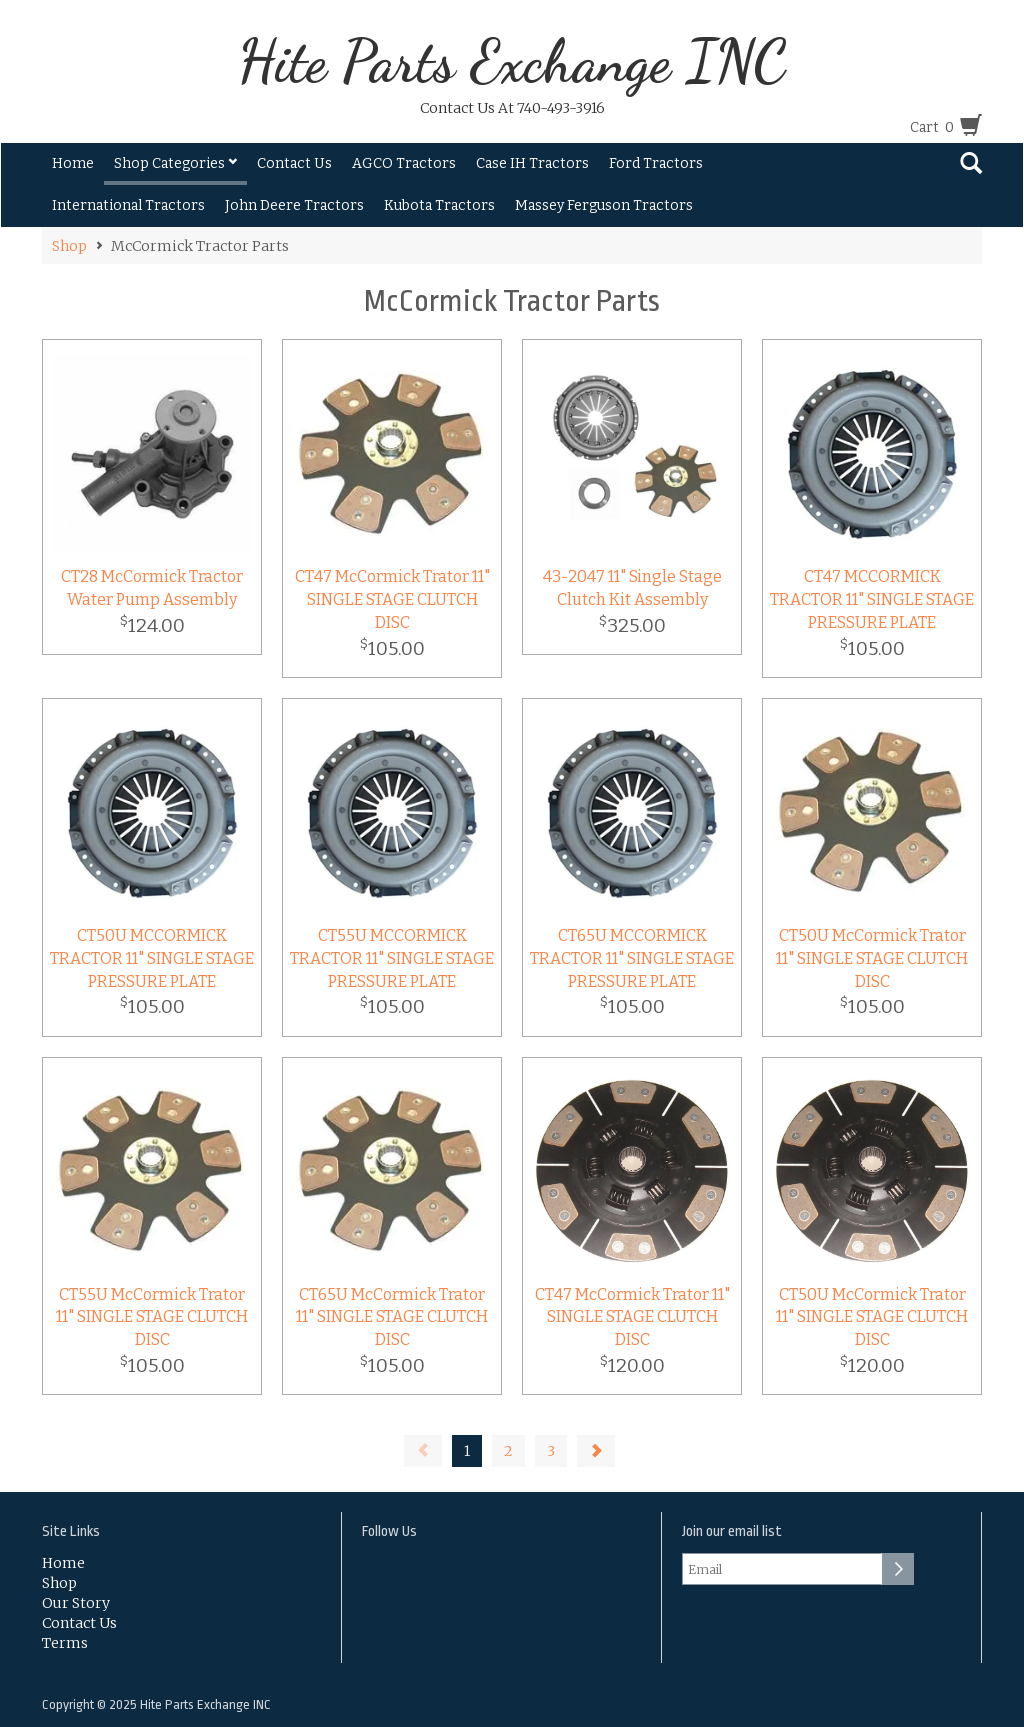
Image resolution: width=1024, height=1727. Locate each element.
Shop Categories (175, 163)
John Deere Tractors (294, 205)
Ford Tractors (656, 163)
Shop (69, 246)
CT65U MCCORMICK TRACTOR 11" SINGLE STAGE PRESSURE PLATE (632, 958)
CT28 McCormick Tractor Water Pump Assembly (152, 588)
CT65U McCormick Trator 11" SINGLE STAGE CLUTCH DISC (392, 1317)
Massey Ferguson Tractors (604, 205)
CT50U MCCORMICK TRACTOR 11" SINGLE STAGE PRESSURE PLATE (152, 958)
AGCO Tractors (404, 163)
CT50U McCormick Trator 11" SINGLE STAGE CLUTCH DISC (872, 958)
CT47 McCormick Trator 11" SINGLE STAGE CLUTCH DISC (392, 599)
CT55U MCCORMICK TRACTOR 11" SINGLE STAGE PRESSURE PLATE (392, 958)
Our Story (76, 1603)
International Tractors (128, 205)
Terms (65, 1643)
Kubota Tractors (439, 205)
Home (73, 163)
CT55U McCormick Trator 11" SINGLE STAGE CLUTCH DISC (152, 1317)
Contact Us (294, 163)
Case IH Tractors (532, 163)
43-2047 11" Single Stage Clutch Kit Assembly (632, 588)
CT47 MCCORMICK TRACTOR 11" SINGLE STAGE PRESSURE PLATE (872, 599)
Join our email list (732, 1531)
